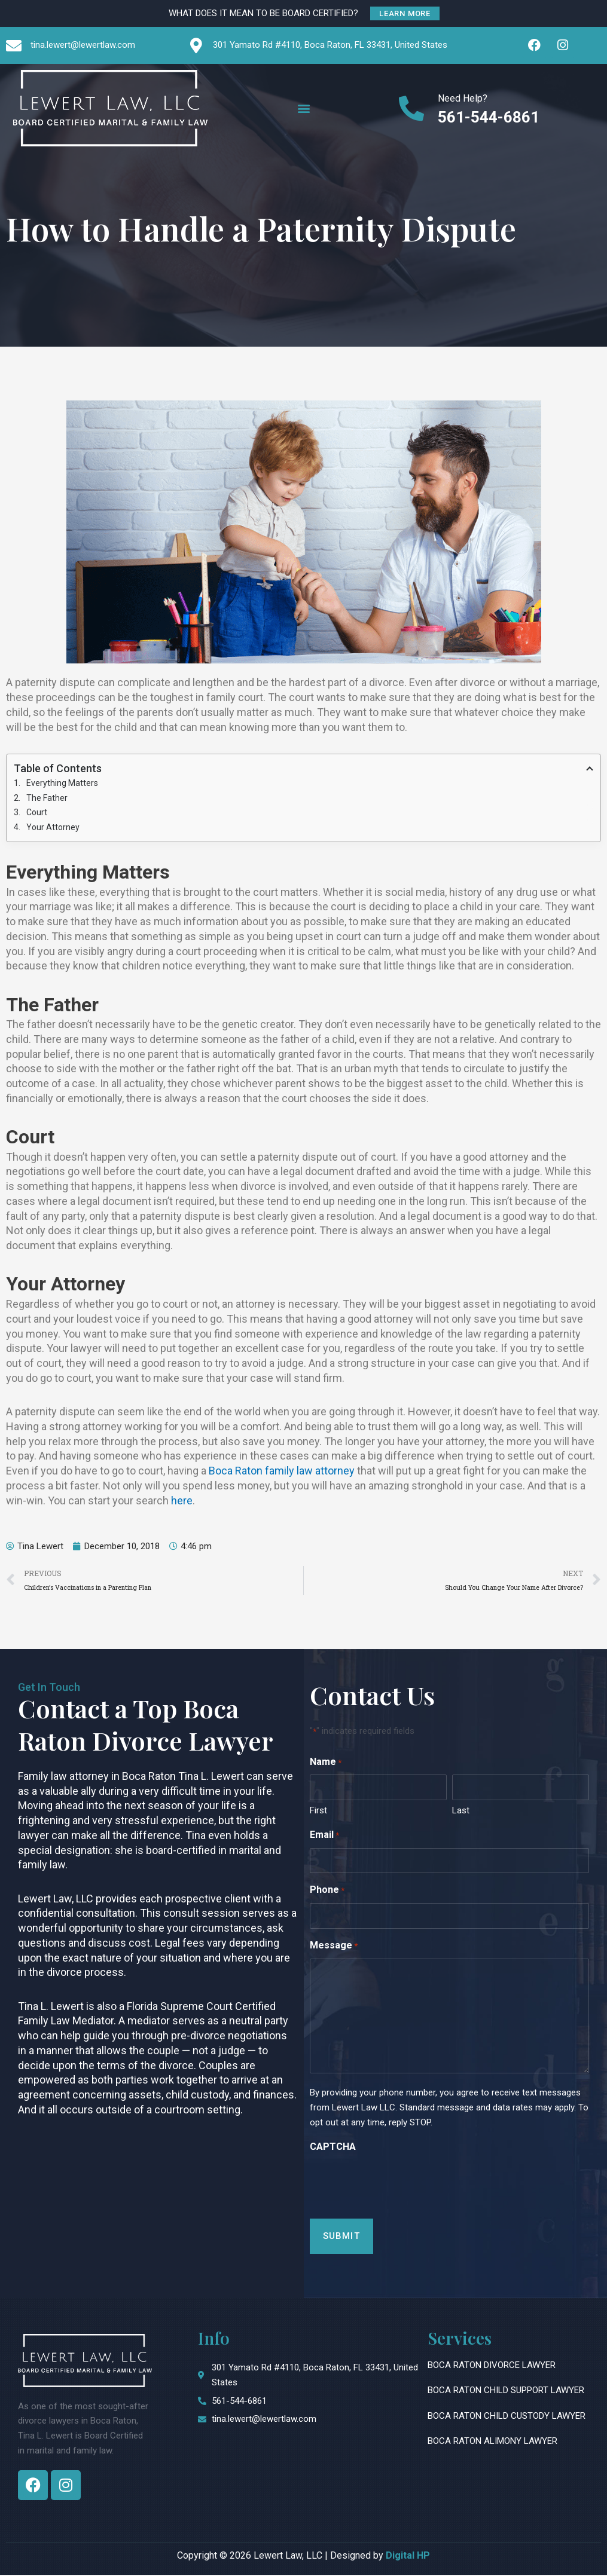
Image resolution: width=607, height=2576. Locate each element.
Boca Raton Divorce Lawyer (492, 2366)
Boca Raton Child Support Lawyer (506, 2391)
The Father (47, 798)
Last (460, 1811)
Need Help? (462, 98)
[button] (303, 108)
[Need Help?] (412, 108)
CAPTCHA (333, 2147)
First (318, 1811)
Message (334, 1947)
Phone (327, 1891)
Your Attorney (53, 828)
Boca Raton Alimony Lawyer (492, 2441)
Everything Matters (62, 783)
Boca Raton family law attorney (282, 1472)
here (182, 1501)
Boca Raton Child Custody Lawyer (506, 2416)
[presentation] (401, 2183)
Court (36, 813)
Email (324, 1836)
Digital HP (408, 2556)
